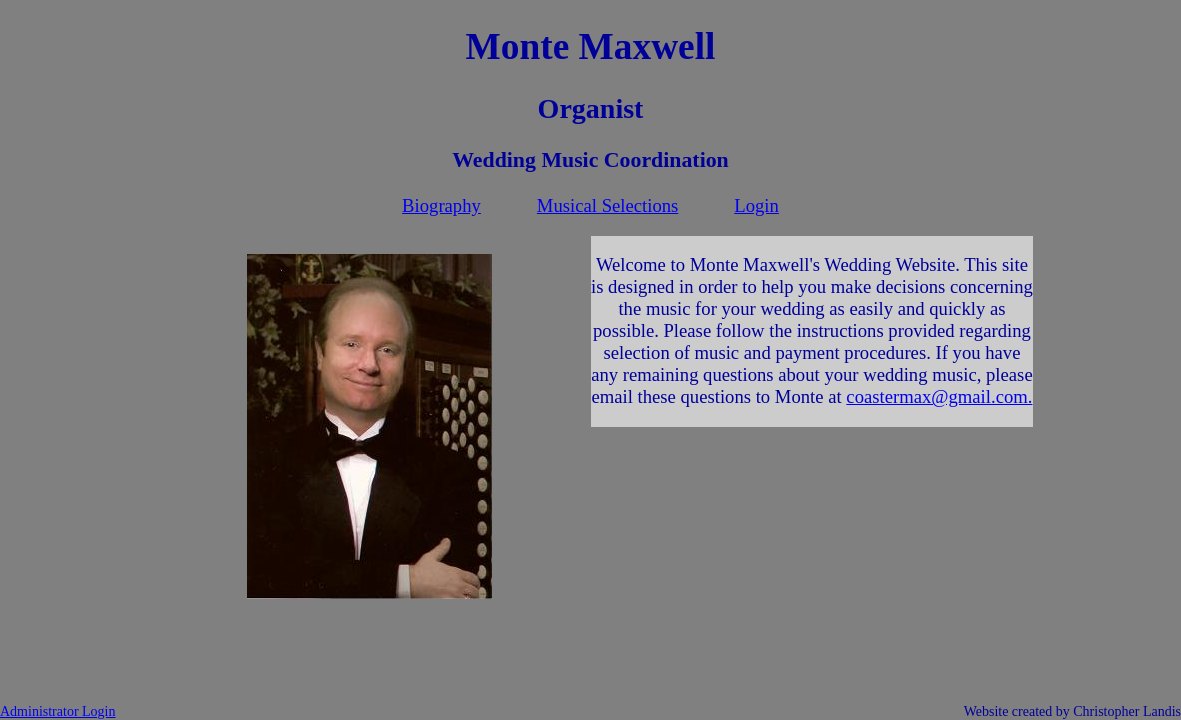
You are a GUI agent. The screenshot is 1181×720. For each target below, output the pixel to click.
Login (756, 205)
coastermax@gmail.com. (939, 396)
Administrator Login (58, 711)
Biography (441, 205)
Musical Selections (607, 205)
